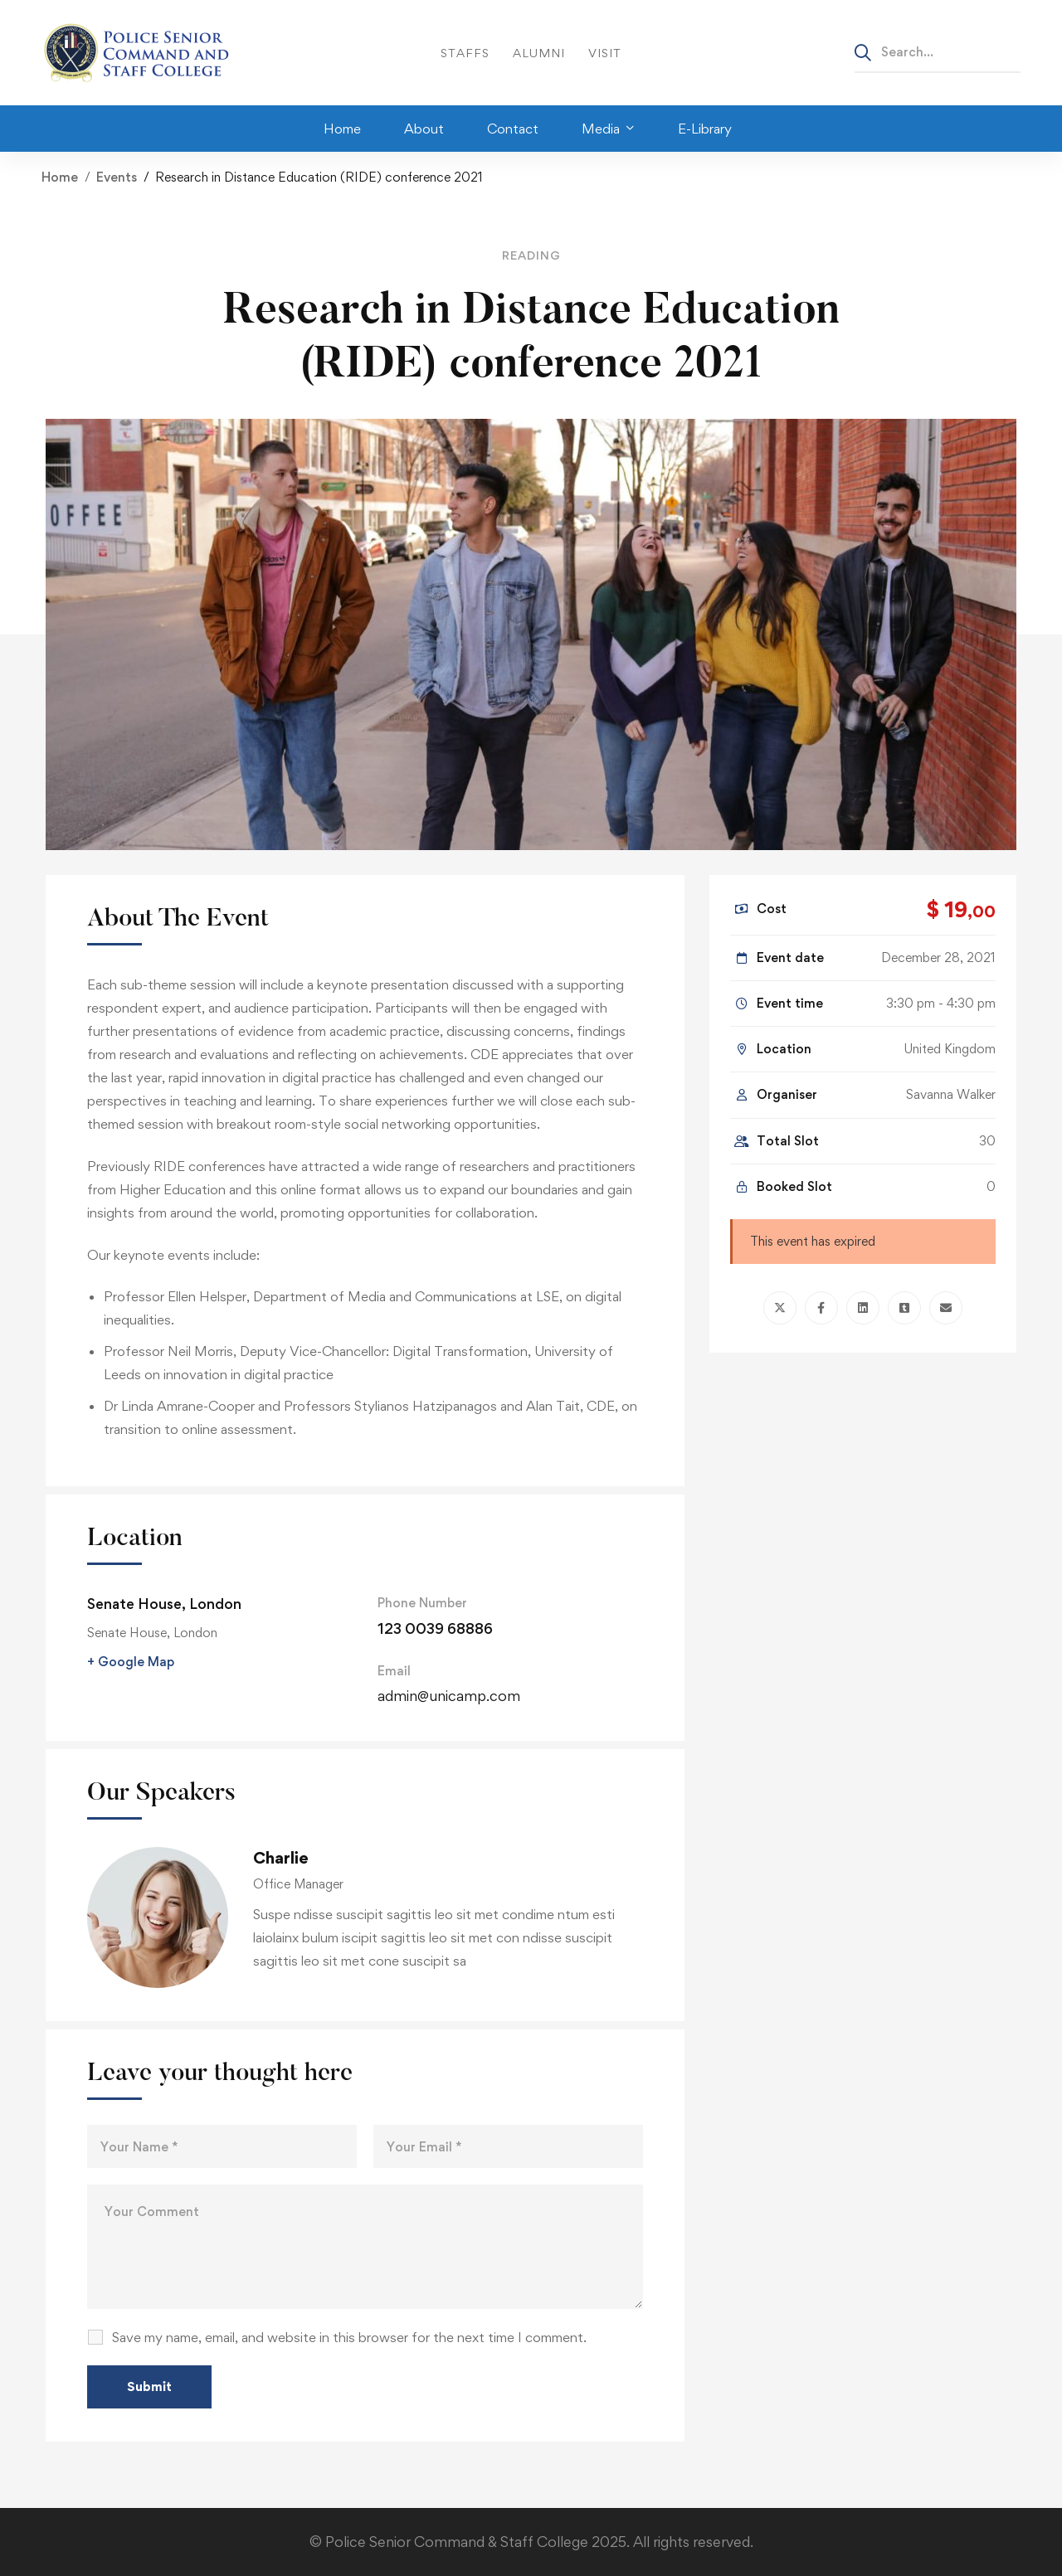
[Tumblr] (904, 1307)
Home (59, 177)
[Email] (945, 1307)
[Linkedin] (862, 1307)
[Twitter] (779, 1307)
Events (116, 177)
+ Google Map (130, 1662)
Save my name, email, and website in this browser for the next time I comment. (349, 2337)
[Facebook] (821, 1307)
